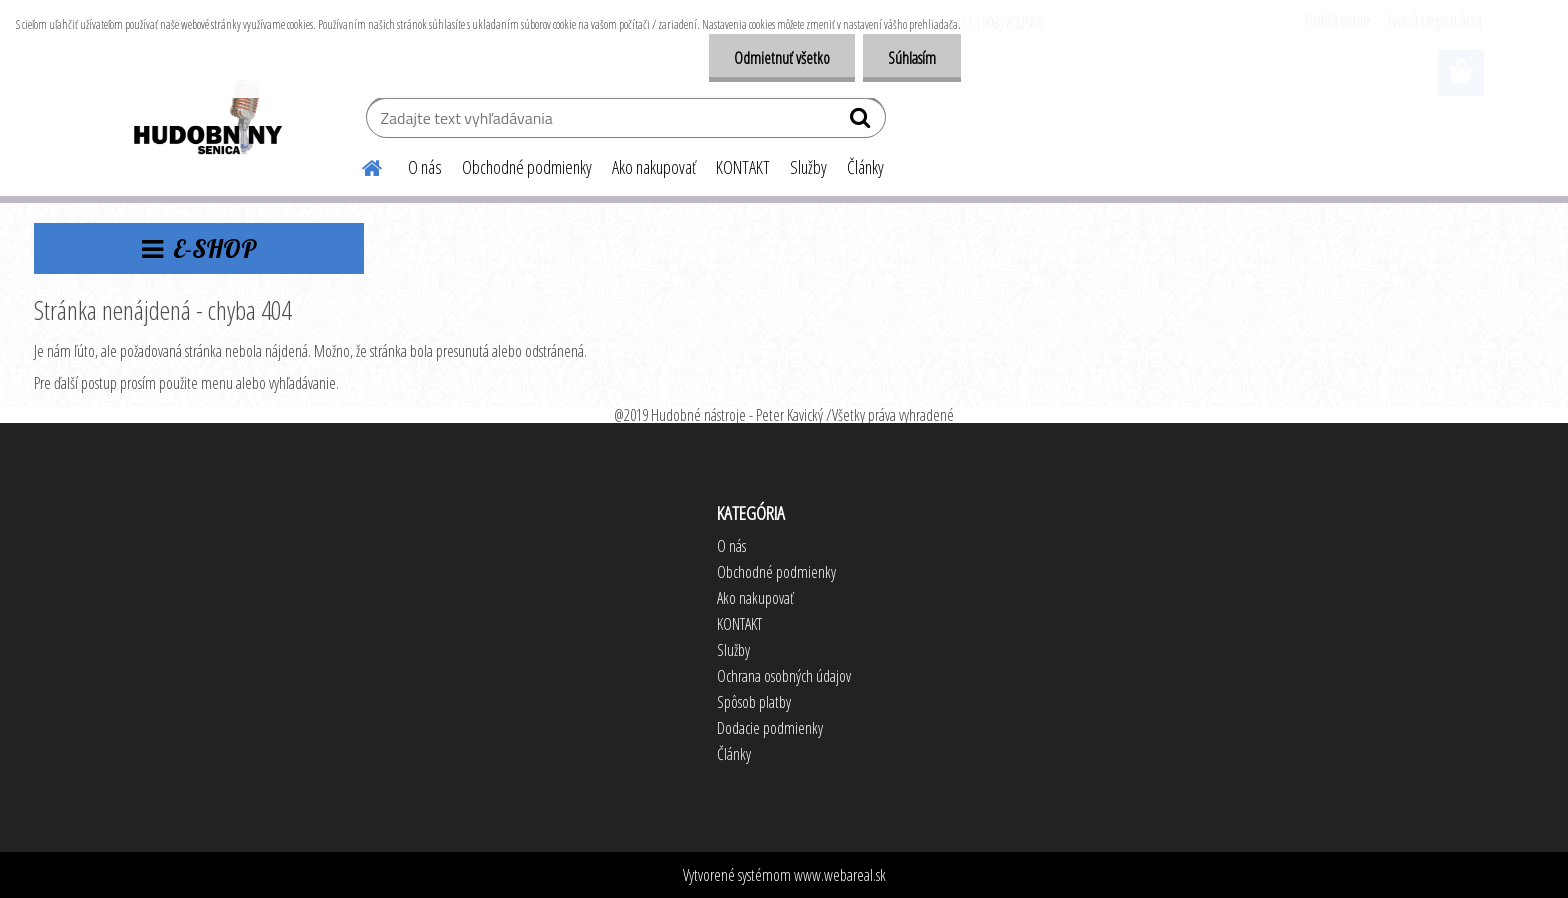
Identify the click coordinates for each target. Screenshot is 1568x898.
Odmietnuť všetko (782, 58)
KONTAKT (743, 167)
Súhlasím (912, 58)
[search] (862, 122)
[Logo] (206, 120)
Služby (808, 167)
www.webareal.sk (840, 875)
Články (865, 167)
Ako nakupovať (654, 167)
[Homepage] (360, 165)
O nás (425, 167)
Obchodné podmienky (527, 167)
